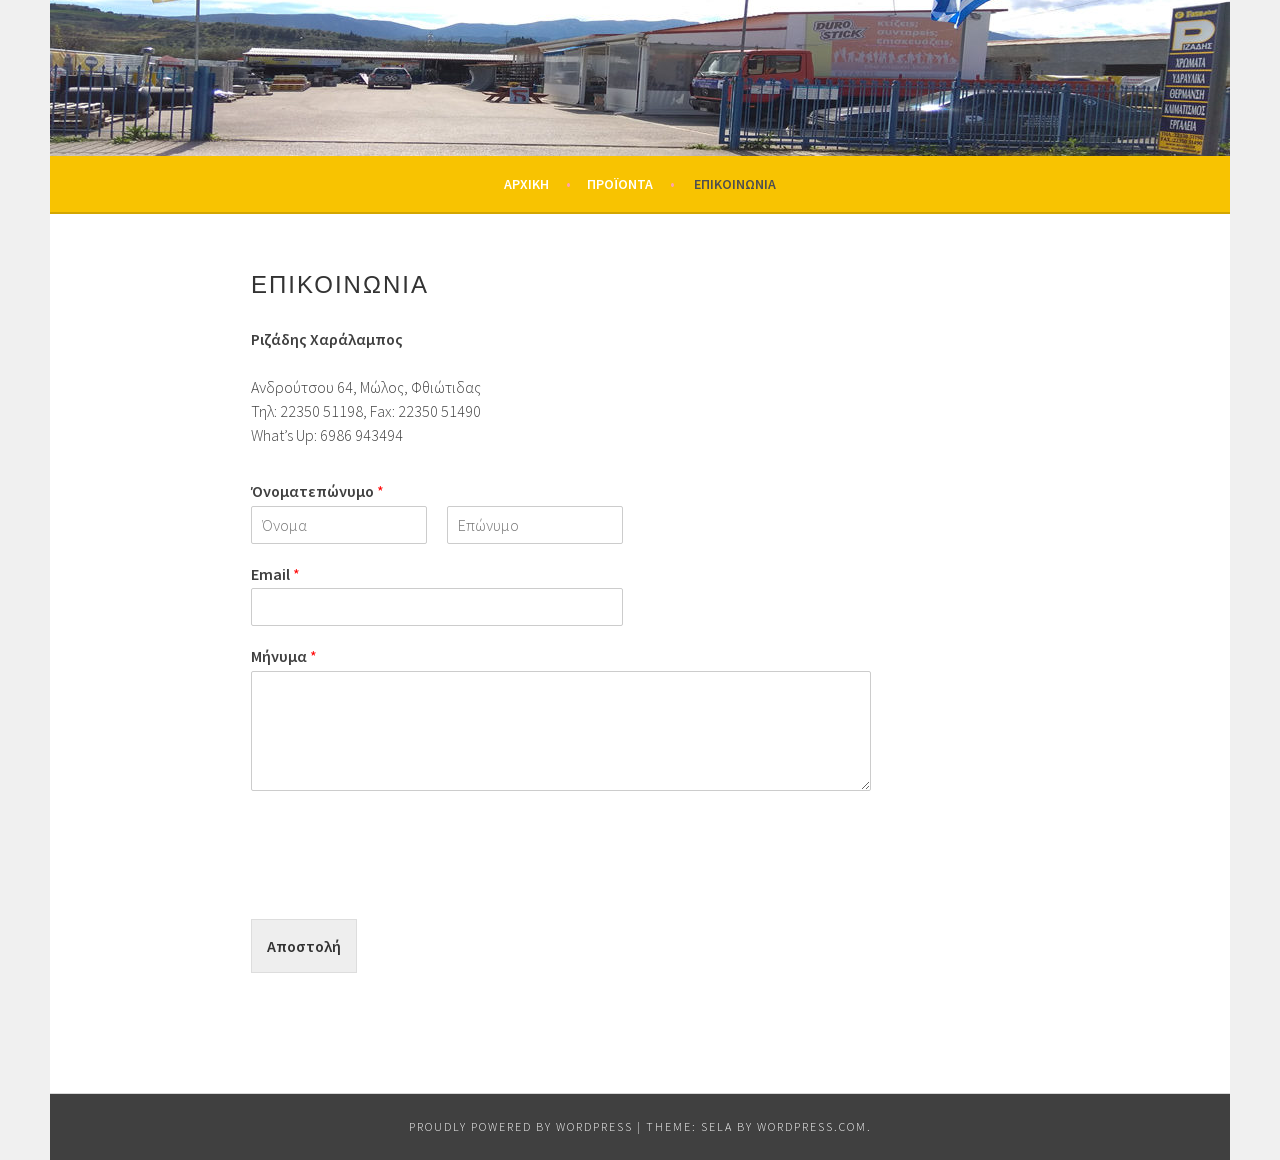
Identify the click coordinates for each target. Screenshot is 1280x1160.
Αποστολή (304, 946)
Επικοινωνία (735, 184)
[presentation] (403, 886)
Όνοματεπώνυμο (317, 491)
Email (275, 574)
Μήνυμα (284, 656)
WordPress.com (812, 1126)
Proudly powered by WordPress (521, 1126)
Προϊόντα (620, 184)
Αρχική (526, 184)
